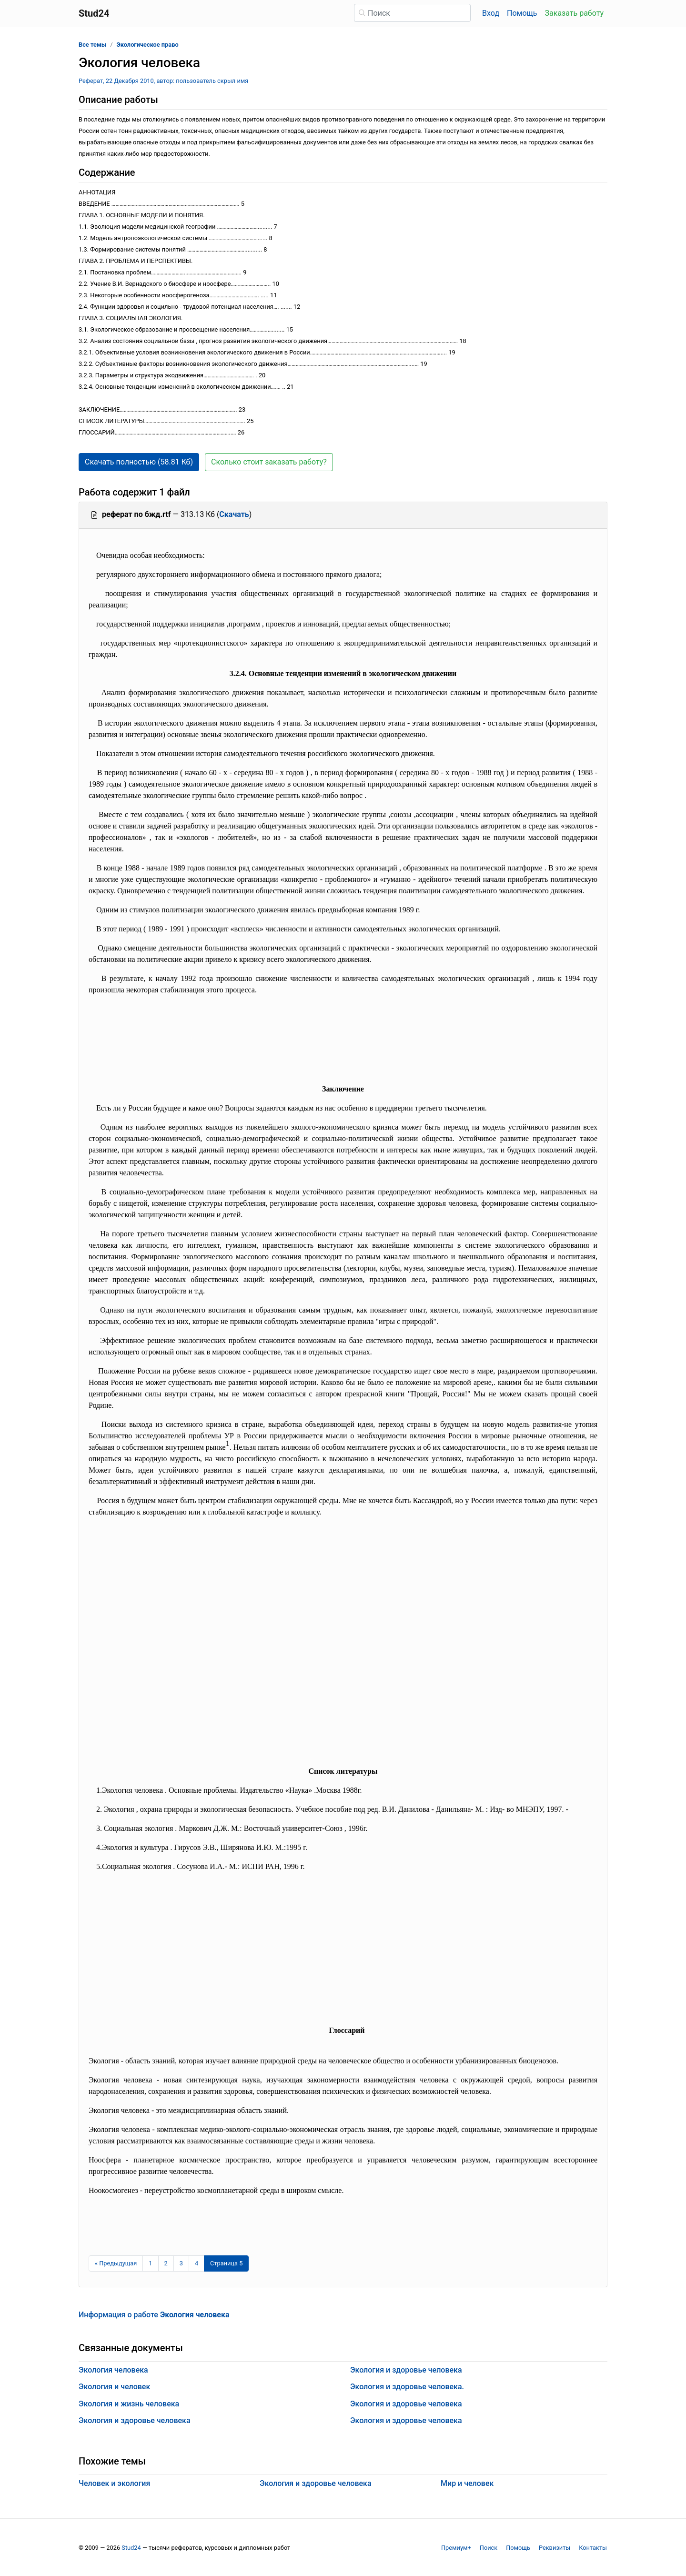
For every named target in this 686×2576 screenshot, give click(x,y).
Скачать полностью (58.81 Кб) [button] (139, 461)
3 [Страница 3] (181, 2263)
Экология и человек (114, 2386)
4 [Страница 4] (196, 2263)
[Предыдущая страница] (116, 2263)
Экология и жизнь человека (129, 2403)
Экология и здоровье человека (135, 2420)
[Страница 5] (226, 2263)
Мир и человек (467, 2483)
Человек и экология (114, 2483)
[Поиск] (412, 13)
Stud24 (131, 2547)
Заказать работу (574, 13)
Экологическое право (148, 44)
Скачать (234, 514)
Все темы (92, 44)
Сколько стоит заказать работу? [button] (269, 461)
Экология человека (113, 2369)
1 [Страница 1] (150, 2263)
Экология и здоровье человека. (407, 2386)
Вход (490, 13)
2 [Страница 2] (166, 2263)
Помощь (522, 13)
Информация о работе (154, 2314)
